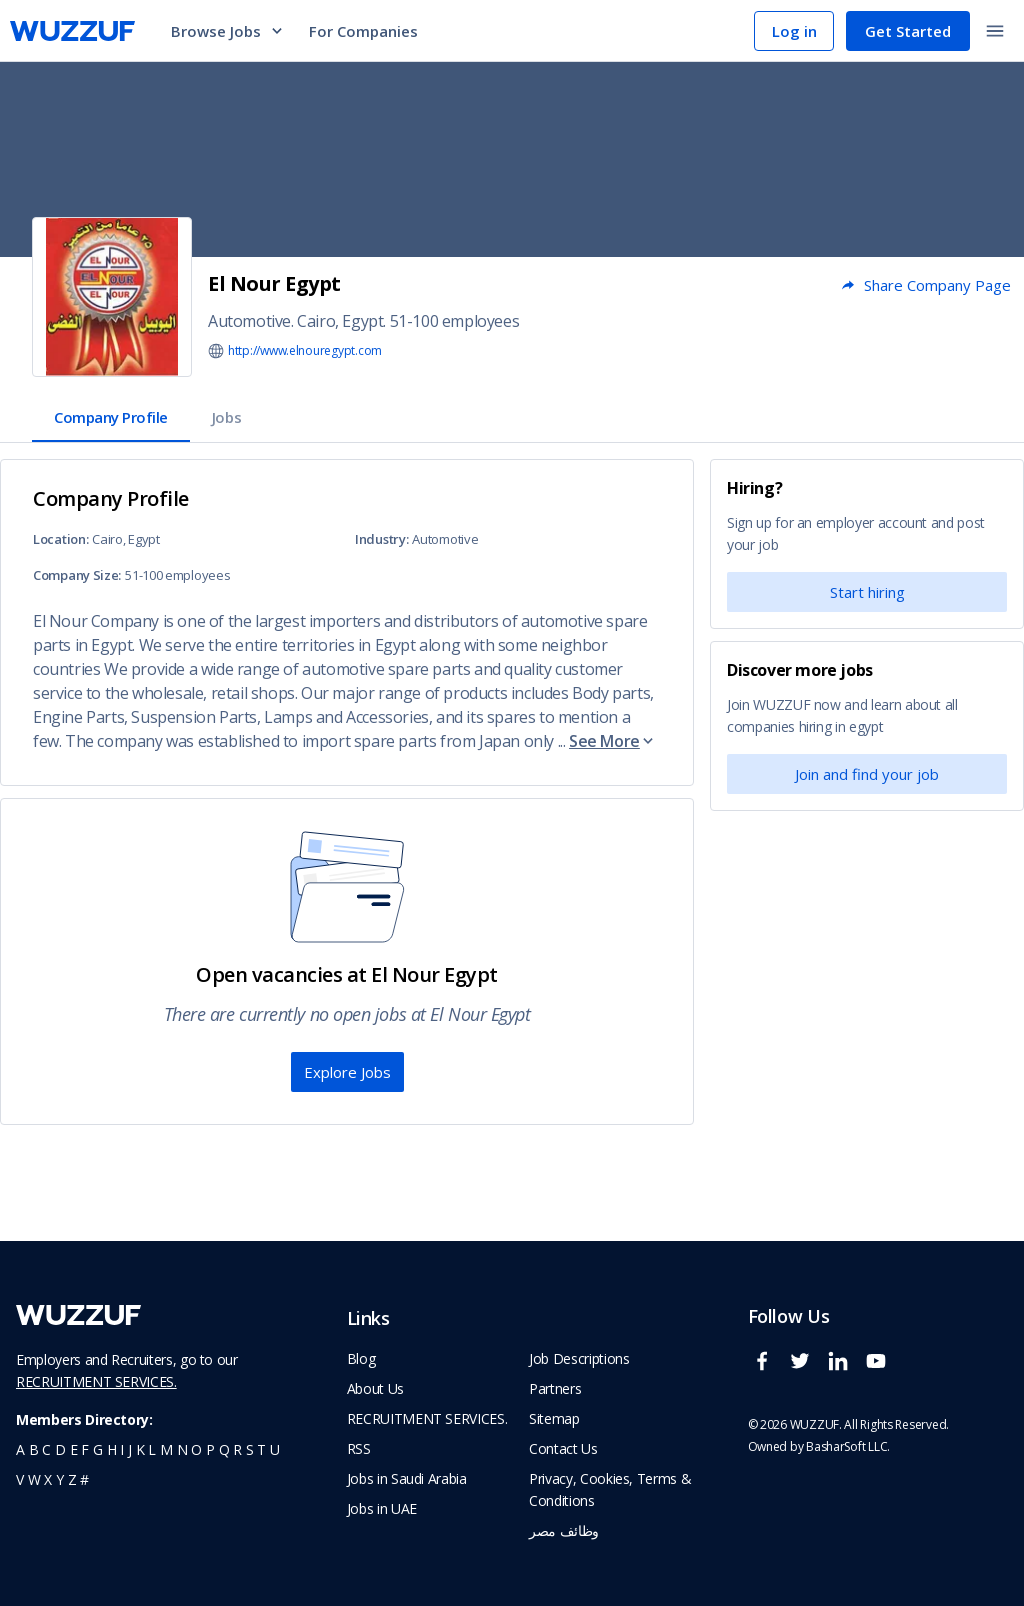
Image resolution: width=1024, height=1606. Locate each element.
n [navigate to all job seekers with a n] (182, 1449)
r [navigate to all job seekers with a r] (237, 1449)
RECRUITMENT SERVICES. (96, 1381)
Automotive (249, 321)
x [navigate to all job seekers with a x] (48, 1479)
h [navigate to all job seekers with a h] (112, 1449)
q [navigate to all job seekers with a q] (224, 1449)
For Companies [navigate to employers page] (363, 31)
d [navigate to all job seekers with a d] (60, 1449)
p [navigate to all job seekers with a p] (210, 1449)
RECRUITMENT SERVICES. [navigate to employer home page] (427, 1418)
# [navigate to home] (84, 1479)
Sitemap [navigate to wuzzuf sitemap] (554, 1418)
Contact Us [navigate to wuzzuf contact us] (563, 1448)
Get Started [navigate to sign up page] (908, 31)
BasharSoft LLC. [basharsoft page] (848, 1446)
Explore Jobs (347, 1072)
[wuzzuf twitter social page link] (805, 1369)
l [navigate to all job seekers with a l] (152, 1449)
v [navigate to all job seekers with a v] (20, 1479)
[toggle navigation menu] (995, 31)
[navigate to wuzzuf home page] (72, 31)
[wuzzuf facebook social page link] (767, 1369)
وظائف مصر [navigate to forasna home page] (564, 1530)
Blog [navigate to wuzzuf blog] (361, 1358)
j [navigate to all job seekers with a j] (130, 1449)
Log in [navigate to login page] (794, 31)
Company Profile (111, 417)
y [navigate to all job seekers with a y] (60, 1479)
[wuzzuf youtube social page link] (881, 1369)
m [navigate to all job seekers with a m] (166, 1449)
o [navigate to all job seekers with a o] (196, 1449)
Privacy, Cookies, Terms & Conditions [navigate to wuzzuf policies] (610, 1489)
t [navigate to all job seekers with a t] (261, 1449)
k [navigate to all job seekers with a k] (140, 1449)
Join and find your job (867, 774)
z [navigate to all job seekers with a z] (72, 1479)
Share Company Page (925, 285)
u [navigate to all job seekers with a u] (275, 1449)
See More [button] (612, 741)
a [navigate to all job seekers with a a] (20, 1449)
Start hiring (867, 592)
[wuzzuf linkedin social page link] (843, 1369)
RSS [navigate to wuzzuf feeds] (359, 1448)
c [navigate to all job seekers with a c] (46, 1449)
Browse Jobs (228, 31)
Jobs (226, 417)
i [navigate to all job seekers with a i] (122, 1449)
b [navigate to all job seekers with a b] (34, 1449)
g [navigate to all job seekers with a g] (98, 1449)
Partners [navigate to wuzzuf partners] (555, 1388)
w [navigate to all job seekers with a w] (34, 1479)
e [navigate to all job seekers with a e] (74, 1449)
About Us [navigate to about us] (375, 1388)
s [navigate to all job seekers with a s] (250, 1449)
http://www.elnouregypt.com (305, 350)
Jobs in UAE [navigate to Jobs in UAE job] (382, 1508)
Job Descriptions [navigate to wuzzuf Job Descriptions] (579, 1358)
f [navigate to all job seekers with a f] (85, 1449)
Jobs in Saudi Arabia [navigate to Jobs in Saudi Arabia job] (407, 1478)
